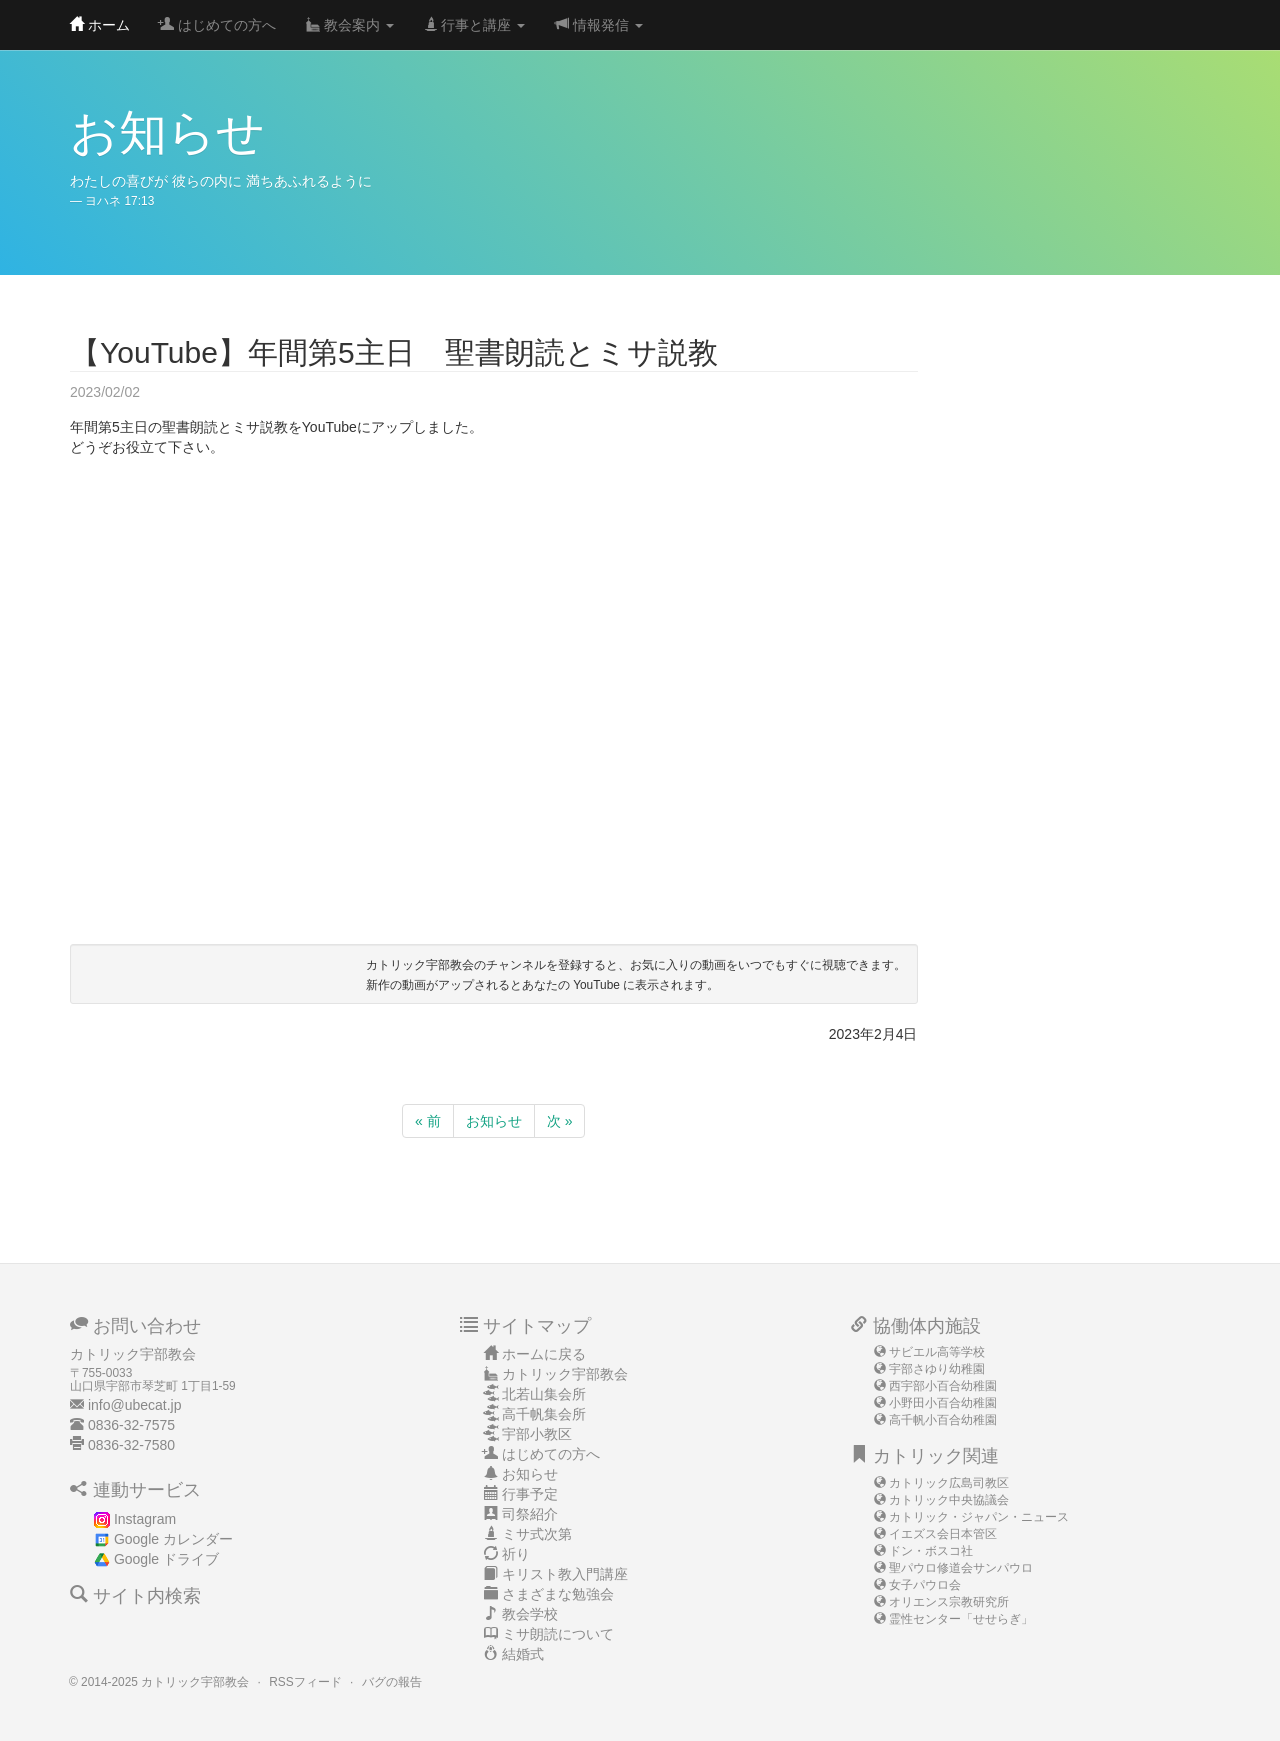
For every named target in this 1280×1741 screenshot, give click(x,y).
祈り (516, 1554)
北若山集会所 (544, 1394)
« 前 (428, 1121)
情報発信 (599, 25)
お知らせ (494, 1121)
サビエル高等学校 (937, 1352)
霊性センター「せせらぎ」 (961, 1619)
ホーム (100, 25)
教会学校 (530, 1614)
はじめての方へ (218, 25)
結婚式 (523, 1654)
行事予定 (530, 1494)
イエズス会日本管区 (943, 1534)
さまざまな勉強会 (558, 1594)
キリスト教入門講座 (565, 1574)
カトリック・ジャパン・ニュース (979, 1517)
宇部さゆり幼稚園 (937, 1369)
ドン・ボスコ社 (931, 1551)
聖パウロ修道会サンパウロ (961, 1568)
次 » (560, 1121)
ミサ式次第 (537, 1534)
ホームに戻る (544, 1354)
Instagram (145, 1519)
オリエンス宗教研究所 (949, 1602)
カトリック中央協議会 (949, 1500)
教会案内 (350, 25)
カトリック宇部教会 (565, 1374)
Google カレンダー (173, 1539)
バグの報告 (392, 1682)
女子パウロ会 (925, 1585)
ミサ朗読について (558, 1634)
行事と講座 (475, 25)
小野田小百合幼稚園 (943, 1403)
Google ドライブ (166, 1559)
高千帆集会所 (544, 1414)
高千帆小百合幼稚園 (943, 1420)
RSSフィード (305, 1682)
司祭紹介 (530, 1514)
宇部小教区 (537, 1434)
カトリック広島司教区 (949, 1483)
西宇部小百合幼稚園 (943, 1386)
